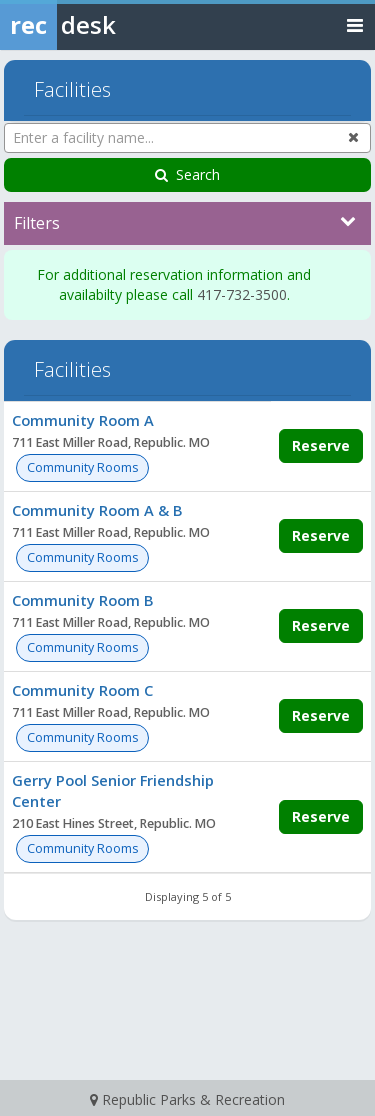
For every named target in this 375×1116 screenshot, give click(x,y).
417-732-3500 (242, 294)
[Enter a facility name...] (187, 138)
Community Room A (83, 420)
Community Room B (83, 600)
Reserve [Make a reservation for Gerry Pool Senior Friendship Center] (321, 816)
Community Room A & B (97, 510)
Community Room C (82, 690)
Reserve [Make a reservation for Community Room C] (321, 715)
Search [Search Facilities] (187, 174)
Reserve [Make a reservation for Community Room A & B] (321, 535)
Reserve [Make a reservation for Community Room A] (321, 445)
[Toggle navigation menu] (355, 24)
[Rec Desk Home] (110, 25)
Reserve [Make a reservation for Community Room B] (321, 625)
